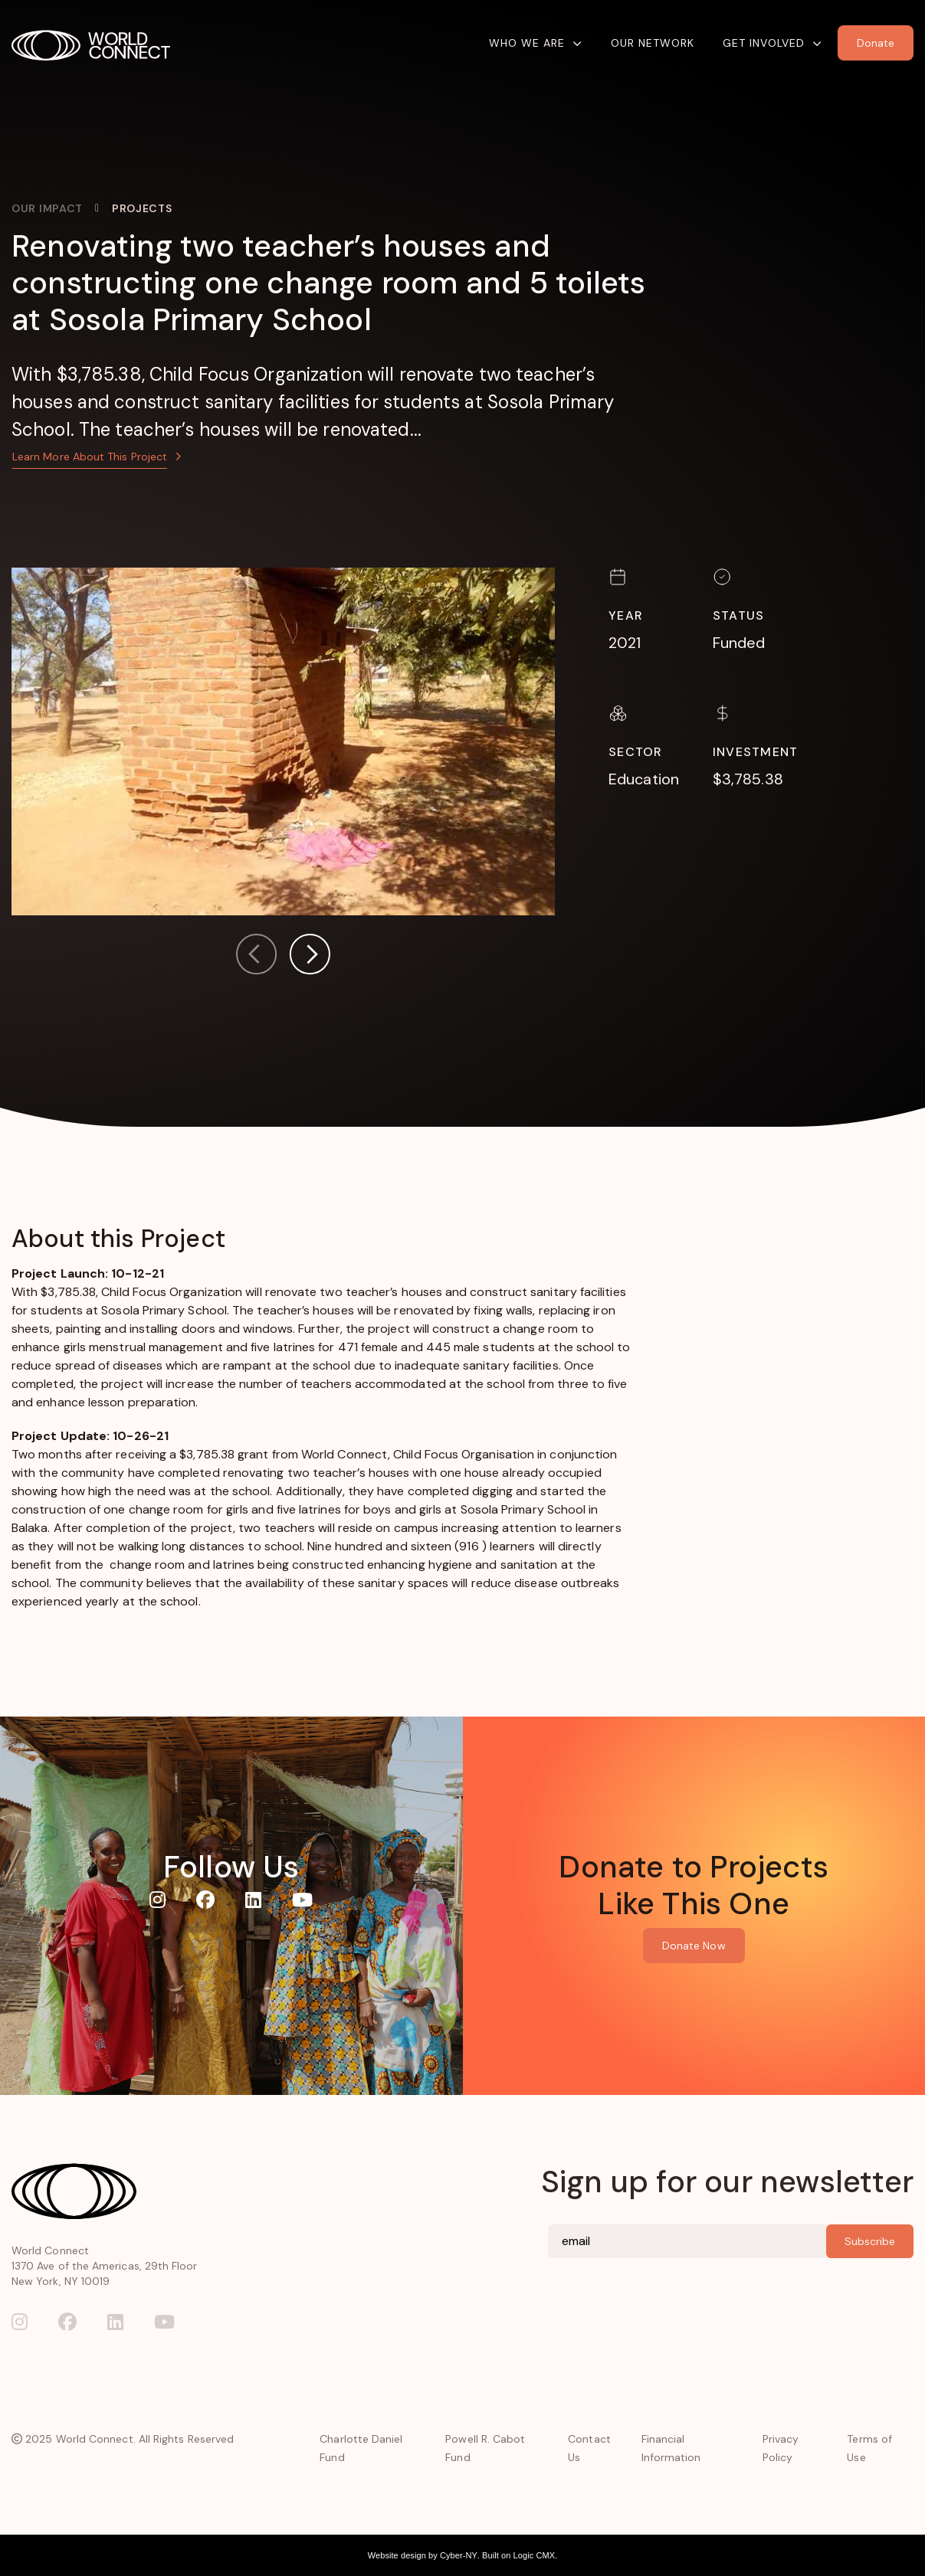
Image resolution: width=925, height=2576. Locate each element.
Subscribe (870, 2241)
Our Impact (47, 208)
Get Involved (764, 43)
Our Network (652, 43)
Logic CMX (534, 2555)
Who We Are (527, 43)
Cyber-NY (458, 2555)
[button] (309, 957)
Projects (142, 208)
